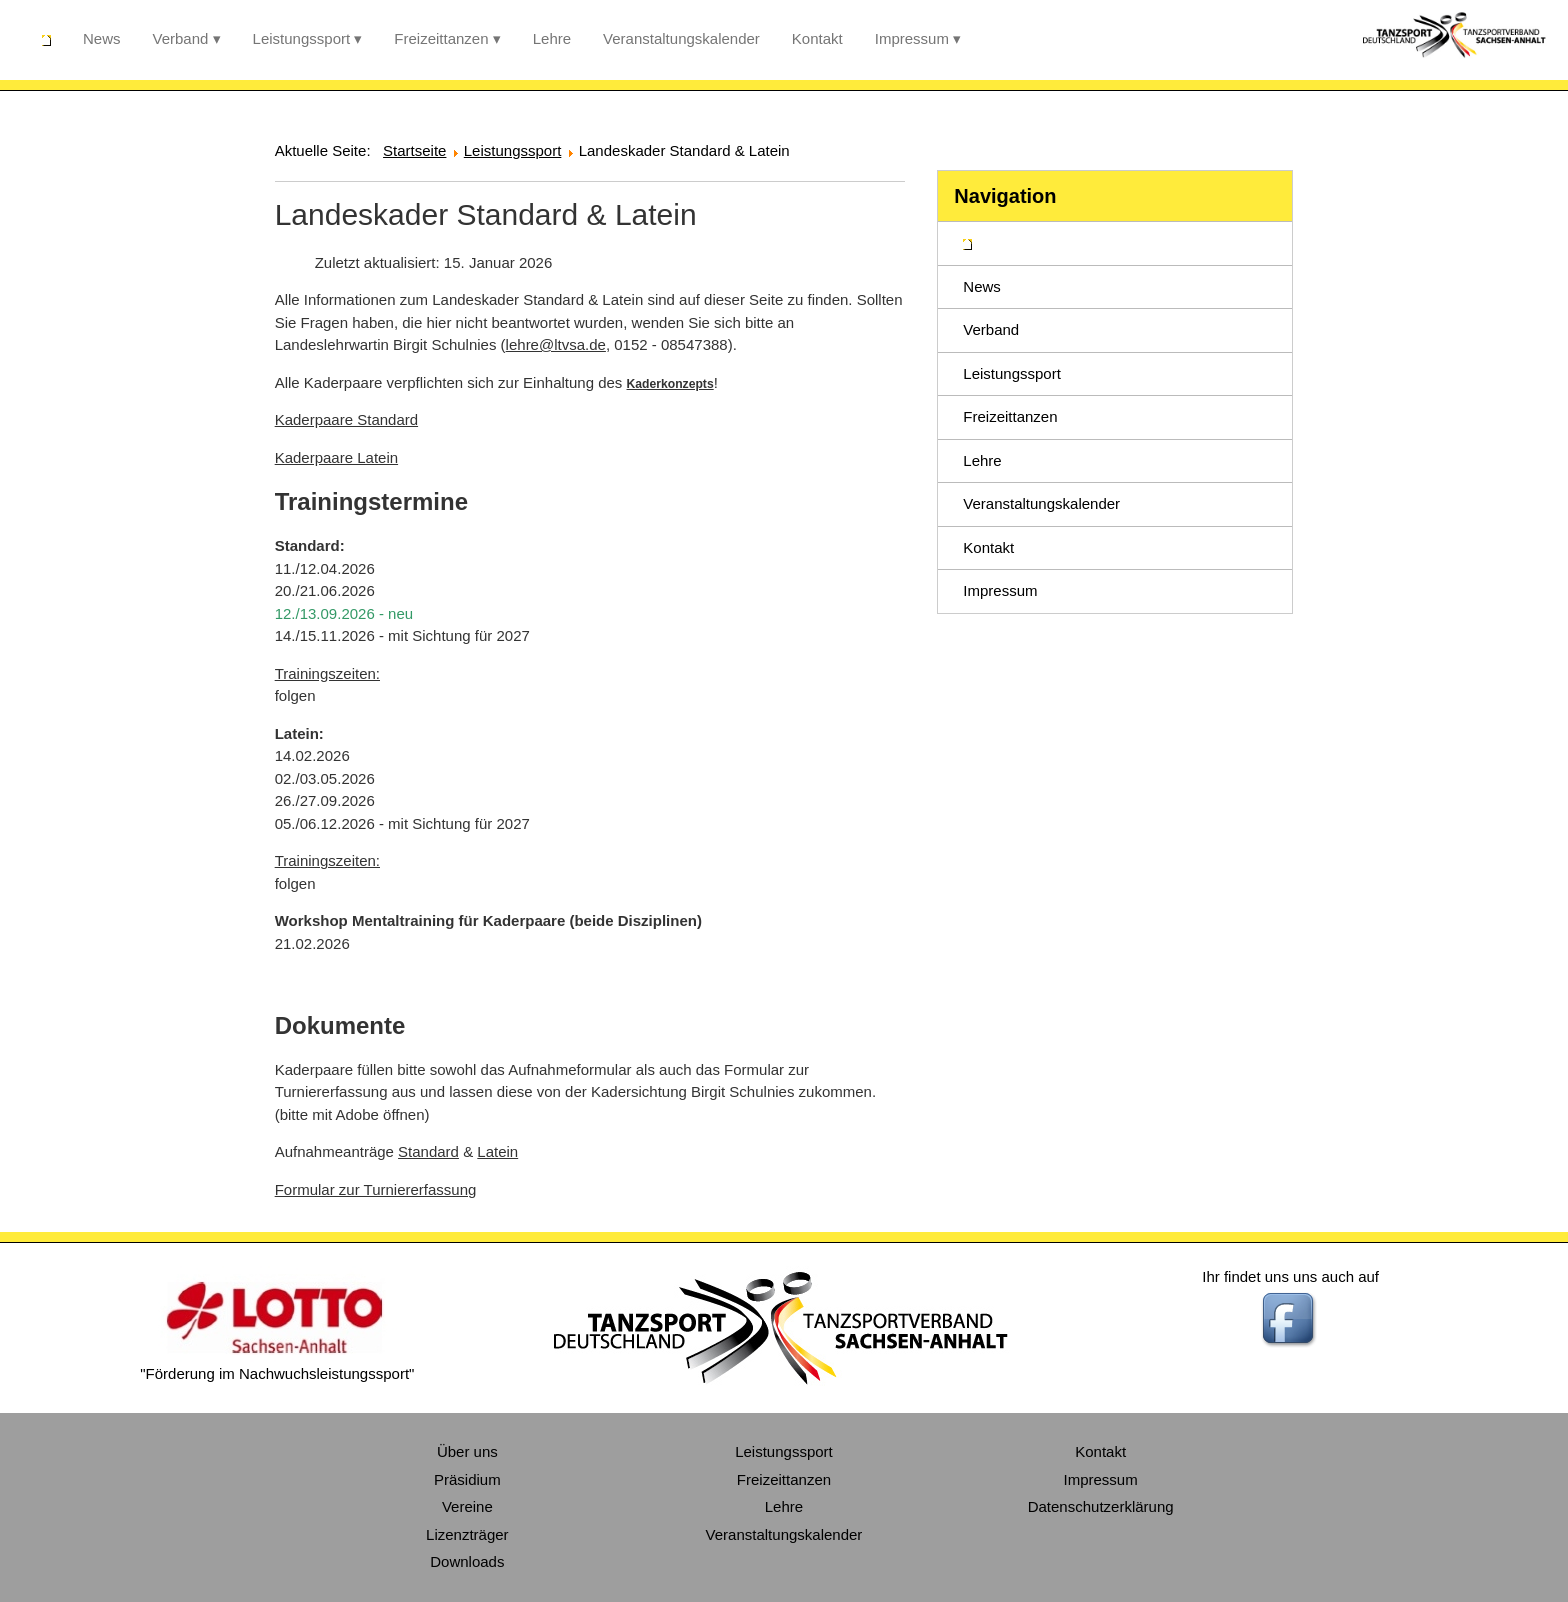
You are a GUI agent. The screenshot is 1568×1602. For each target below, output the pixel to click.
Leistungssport (302, 38)
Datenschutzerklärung (1101, 1506)
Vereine (467, 1506)
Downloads (467, 1561)
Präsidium (467, 1479)
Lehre (552, 38)
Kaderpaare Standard (346, 419)
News (102, 38)
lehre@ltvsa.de (556, 344)
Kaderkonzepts (670, 384)
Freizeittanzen (441, 38)
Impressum (912, 38)
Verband (181, 38)
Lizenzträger (467, 1534)
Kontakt (817, 38)
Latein (497, 1151)
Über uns (467, 1451)
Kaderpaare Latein (336, 457)
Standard (428, 1151)
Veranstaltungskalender (681, 38)
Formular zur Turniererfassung (376, 1189)
